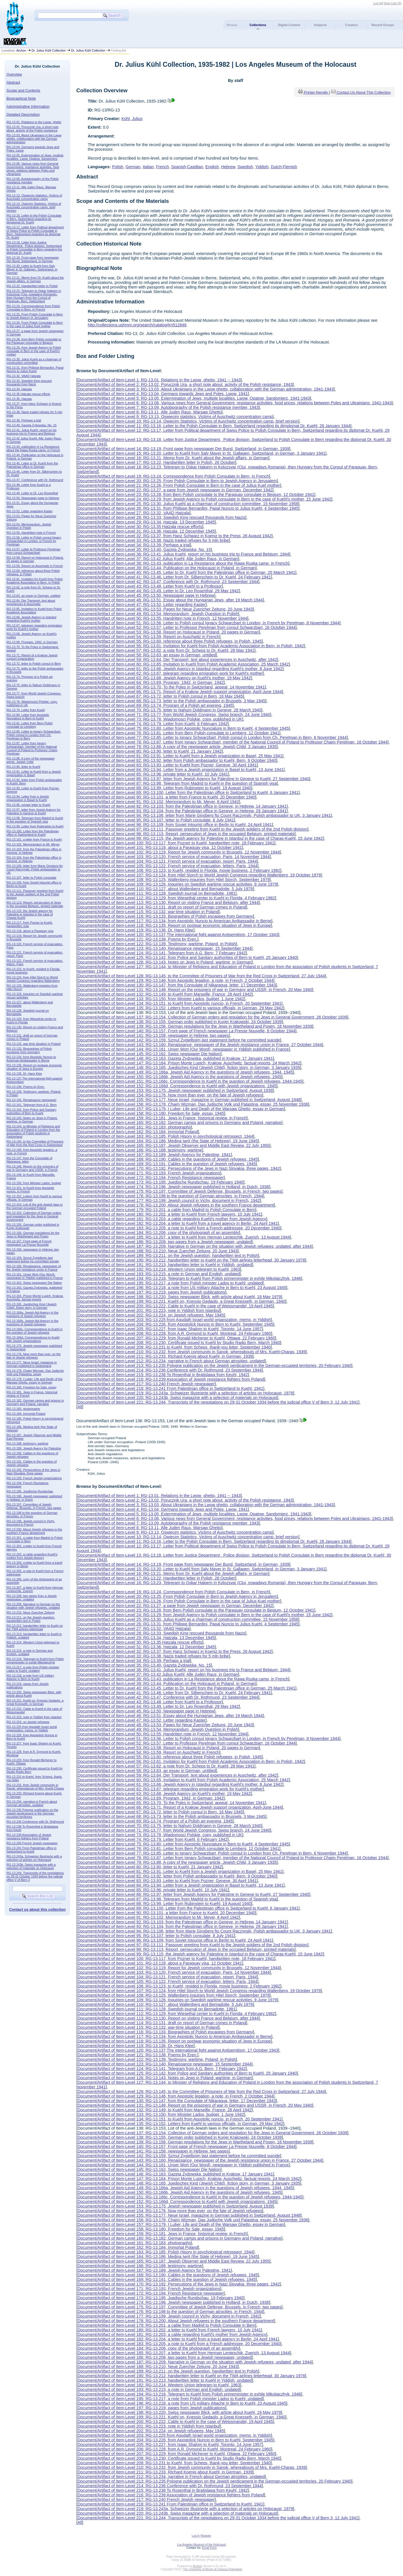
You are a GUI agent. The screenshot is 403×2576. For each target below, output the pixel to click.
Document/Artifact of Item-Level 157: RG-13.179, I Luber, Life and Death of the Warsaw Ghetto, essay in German (180, 1108)
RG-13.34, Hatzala (19, 389)
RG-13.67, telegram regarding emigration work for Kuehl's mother (34, 627)
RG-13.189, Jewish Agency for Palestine (34, 1448)
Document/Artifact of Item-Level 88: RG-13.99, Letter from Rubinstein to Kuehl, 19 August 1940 (164, 788)
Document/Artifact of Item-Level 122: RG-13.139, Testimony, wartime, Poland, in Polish (156, 943)
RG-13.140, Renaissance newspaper (32, 1100)
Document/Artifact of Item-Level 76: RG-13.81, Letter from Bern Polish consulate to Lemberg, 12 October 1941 (178, 733)
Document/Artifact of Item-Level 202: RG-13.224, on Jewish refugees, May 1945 (150, 1315)
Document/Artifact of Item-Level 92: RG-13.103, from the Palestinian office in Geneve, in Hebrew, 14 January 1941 (181, 806)
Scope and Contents (23, 90)
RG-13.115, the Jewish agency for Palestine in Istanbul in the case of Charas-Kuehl (30, 914)
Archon (21, 50)
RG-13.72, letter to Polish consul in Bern (34, 663)
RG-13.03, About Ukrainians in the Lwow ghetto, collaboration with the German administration (34, 139)
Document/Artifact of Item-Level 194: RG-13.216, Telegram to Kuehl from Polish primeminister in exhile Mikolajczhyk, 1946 (189, 1278)
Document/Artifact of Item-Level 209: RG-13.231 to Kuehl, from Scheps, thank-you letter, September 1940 (173, 1347)
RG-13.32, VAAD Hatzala (24, 376)
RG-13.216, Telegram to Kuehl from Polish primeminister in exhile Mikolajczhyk (35, 1660)
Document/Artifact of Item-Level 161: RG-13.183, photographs (134, 1127)
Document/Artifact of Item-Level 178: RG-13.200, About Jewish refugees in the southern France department (175, 1205)
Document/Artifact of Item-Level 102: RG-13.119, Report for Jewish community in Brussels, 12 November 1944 (178, 852)
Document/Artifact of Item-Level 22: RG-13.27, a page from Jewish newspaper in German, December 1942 (174, 490)
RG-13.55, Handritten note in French (31, 532)
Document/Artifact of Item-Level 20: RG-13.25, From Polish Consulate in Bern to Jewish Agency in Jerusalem (177, 480)
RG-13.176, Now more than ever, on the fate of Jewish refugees (34, 1355)
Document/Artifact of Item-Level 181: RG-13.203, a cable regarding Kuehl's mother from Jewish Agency (171, 1219)
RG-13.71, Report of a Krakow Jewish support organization (32, 657)
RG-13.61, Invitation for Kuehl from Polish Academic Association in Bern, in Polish (35, 580)
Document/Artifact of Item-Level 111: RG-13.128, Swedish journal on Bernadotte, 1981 (156, 893)
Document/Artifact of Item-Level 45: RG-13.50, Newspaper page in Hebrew (145, 595)
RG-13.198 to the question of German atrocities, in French (32, 1514)
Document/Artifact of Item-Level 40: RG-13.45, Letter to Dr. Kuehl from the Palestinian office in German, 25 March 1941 (186, 572)
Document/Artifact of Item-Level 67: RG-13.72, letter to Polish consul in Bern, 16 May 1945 (160, 696)
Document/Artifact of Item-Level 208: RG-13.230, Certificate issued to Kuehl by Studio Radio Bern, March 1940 (178, 1342)
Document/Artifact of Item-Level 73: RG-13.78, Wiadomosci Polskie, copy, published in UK (159, 719)
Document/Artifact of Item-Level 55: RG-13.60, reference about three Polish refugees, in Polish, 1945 (169, 641)
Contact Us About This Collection (364, 92)
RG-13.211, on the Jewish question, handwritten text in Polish (31, 1619)
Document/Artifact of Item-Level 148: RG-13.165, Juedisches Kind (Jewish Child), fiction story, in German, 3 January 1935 (188, 1067)
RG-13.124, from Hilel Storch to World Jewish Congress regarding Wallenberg (33, 979)
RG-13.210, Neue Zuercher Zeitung (31, 1612)
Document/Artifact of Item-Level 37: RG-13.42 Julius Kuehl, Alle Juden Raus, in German (157, 558)
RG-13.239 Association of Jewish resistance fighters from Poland (29, 1836)
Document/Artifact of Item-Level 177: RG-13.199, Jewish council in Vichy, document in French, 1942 (168, 1200)
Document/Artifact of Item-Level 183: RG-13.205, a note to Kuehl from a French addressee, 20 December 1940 (178, 1228)
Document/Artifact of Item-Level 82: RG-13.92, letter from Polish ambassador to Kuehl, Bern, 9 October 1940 (176, 760)
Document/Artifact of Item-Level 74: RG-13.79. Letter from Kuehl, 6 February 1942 (152, 723)
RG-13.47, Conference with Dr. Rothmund (35, 480)
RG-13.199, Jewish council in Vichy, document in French (31, 1522)
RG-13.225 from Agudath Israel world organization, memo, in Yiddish (32, 1728)
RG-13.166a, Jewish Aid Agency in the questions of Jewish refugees (32, 1314)
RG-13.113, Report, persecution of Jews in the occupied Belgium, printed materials (35, 904)
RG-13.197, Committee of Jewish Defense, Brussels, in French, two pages (34, 1506)
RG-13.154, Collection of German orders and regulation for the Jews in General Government (34, 1216)
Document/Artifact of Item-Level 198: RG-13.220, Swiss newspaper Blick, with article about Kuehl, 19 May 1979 (179, 1296)
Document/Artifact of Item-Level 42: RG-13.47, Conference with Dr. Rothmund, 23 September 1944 (167, 581)
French (162, 166)
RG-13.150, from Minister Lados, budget (34, 1183)
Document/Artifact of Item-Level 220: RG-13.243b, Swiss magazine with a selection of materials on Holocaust (177, 1397)
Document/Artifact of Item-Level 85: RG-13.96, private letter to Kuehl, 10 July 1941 (152, 774)
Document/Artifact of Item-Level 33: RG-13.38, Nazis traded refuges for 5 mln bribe (153, 540)
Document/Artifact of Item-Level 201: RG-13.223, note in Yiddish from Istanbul (148, 1310)
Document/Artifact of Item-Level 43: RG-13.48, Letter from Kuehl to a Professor (149, 586)
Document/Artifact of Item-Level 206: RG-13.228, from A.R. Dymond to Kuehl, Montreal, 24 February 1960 (174, 1333)
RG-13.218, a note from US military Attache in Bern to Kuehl (30, 1677)
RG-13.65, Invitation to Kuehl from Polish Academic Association (34, 610)
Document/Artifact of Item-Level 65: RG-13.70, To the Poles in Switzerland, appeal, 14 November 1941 (171, 687)
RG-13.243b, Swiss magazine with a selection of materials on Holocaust (31, 1866)
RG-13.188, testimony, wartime (27, 1443)
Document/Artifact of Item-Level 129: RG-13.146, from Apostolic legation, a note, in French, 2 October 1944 (175, 980)
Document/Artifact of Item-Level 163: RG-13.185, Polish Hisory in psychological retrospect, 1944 (165, 1136)
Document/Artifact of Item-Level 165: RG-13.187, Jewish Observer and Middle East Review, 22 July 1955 (173, 1145)
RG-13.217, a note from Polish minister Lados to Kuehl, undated (33, 1668)
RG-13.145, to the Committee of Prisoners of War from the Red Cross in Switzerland (35, 1143)
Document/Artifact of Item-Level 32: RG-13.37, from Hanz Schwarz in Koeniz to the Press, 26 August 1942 (174, 535)
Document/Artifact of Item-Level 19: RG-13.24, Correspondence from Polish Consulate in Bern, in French (173, 476)
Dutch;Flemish (284, 166)
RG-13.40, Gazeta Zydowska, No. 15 (32, 425)
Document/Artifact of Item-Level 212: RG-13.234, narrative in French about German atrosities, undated (171, 1361)
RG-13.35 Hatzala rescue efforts (28, 394)
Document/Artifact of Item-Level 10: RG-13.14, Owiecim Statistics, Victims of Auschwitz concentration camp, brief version (187, 421)
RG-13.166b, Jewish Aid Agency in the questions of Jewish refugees (32, 1322)
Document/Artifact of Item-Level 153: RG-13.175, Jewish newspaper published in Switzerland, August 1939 (175, 1090)
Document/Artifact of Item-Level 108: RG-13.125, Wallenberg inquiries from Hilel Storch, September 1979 (173, 879)
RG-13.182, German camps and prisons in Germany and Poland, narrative (35, 1402)
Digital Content (289, 25)
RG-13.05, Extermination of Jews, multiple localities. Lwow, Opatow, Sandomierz (35, 157)
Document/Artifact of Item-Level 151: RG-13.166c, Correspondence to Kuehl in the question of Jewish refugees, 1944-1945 (189, 1081)
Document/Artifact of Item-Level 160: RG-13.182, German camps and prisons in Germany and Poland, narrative (179, 1122)
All (79, 1406)
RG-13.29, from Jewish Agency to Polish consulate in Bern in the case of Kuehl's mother (34, 351)
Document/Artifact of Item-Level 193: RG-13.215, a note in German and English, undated (158, 1274)
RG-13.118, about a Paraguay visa (30, 931)
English (212, 166)
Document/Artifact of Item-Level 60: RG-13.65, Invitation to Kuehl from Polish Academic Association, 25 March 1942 (182, 664)
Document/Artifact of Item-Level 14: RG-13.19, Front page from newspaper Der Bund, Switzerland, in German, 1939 (183, 448)
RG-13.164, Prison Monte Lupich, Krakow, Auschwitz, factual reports (35, 1297)
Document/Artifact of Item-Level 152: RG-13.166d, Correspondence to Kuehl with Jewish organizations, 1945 (176, 1086)
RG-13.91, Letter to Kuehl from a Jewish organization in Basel (34, 773)
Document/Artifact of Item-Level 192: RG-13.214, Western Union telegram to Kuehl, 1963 (158, 1269)
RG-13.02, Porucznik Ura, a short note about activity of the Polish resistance (32, 128)
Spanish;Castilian (187, 166)
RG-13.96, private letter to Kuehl (28, 805)
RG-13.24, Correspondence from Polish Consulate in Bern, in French (33, 307)
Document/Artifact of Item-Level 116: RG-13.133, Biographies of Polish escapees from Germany (165, 916)
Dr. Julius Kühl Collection (49, 50)
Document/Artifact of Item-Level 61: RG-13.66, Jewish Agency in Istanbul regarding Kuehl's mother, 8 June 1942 (179, 668)
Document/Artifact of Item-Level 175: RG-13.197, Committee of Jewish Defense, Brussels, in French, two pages (179, 1191)
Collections (257, 25)
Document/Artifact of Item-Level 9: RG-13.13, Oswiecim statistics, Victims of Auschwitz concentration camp (174, 416)
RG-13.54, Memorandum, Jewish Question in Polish (29, 526)
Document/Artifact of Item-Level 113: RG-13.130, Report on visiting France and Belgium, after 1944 (168, 902)
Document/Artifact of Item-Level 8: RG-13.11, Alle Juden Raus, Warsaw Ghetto (149, 412)
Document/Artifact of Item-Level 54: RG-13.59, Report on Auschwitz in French (148, 636)
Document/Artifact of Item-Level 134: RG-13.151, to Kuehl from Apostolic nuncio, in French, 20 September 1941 (179, 1003)
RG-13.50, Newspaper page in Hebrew (33, 498)
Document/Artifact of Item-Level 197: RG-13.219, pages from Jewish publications (151, 1292)
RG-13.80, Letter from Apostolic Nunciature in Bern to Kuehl (28, 716)
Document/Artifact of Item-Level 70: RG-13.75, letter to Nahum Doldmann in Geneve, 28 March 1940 (169, 710)
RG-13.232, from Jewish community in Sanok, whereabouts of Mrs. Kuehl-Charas (35, 1786)
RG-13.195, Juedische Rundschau (30, 1491)
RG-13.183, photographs (23, 1408)
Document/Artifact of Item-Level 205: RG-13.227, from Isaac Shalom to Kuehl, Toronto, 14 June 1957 (169, 1329)
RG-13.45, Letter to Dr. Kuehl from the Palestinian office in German (32, 465)
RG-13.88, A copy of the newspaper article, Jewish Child (31, 760)
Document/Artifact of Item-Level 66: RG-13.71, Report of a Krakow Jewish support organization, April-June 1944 (179, 691)
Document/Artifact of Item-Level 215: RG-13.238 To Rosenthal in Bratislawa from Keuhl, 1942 (162, 1374)
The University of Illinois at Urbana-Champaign (212, 2569)
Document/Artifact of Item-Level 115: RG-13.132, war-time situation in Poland (148, 911)
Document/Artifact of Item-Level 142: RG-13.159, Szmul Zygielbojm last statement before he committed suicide (178, 1040)
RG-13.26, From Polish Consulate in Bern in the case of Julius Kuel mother (35, 324)
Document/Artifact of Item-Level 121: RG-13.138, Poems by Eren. (137, 939)
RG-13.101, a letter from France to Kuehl (34, 839)
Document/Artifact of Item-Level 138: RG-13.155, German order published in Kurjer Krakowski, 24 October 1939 (179, 1021)
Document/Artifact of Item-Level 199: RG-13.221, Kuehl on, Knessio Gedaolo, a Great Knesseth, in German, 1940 (181, 1301)
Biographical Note (21, 98)
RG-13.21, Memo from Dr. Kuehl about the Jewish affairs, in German (35, 279)
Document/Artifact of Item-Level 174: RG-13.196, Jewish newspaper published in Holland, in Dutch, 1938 (173, 1186)
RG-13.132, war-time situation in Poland (34, 1043)
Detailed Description (23, 114)
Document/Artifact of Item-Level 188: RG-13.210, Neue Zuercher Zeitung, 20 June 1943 (157, 1251)
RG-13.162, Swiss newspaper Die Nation (34, 1282)
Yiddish (262, 166)
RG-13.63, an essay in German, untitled (33, 595)
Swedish (245, 166)
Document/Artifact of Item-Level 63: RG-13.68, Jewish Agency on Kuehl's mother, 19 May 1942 (164, 678)
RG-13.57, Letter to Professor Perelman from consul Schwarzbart (33, 551)
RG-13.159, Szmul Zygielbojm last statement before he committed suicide (33, 1259)
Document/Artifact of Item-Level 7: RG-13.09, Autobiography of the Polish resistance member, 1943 (168, 407)
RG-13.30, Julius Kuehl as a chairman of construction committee (34, 361)
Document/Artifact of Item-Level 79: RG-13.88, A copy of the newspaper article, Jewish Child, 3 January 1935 (176, 746)
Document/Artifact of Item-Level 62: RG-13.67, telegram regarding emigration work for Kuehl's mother (170, 673)
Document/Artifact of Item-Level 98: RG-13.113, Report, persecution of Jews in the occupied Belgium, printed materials (185, 833)
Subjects (320, 25)
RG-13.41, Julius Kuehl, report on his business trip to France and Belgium (32, 431)
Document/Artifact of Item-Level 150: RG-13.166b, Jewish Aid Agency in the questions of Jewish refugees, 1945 (179, 1076)
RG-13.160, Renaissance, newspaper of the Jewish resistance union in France (34, 1267)
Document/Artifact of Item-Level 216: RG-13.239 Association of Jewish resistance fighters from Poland (170, 1379)
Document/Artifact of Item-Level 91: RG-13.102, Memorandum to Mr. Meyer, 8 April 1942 (158, 801)
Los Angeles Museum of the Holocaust (201, 2544)
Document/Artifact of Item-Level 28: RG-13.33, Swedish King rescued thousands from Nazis (161, 517)
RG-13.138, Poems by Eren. (26, 1086)
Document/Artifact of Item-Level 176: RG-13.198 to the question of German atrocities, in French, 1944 (170, 1196)
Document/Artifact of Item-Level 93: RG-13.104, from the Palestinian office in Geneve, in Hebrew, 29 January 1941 (181, 811)
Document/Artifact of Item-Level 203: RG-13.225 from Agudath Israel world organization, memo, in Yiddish (174, 1319)
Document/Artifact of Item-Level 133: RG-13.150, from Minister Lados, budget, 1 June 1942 (160, 998)
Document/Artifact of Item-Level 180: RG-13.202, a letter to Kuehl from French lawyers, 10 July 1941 (169, 1214)
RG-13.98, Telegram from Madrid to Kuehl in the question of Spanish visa (35, 819)
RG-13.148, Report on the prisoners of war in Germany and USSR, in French (32, 1168)
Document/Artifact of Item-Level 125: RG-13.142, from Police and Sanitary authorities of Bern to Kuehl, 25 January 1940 (187, 957)
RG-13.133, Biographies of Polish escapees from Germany (29, 1050)
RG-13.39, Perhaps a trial (24, 420)
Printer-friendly (316, 92)
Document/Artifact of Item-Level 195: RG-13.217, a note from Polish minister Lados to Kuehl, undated (169, 1283)
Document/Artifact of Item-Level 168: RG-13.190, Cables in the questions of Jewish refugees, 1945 (167, 1159)
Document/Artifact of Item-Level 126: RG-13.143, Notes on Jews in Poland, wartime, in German (164, 962)
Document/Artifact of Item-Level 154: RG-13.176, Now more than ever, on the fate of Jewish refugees (169, 1095)
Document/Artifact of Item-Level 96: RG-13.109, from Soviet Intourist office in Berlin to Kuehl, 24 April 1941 (174, 824)
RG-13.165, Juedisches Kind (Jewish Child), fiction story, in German (32, 1305)
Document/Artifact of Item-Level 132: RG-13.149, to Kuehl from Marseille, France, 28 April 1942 (164, 994)
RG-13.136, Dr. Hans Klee (24, 1073)
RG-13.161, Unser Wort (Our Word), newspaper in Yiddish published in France (35, 1276)
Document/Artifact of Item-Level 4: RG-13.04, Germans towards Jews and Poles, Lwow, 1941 (162, 393)
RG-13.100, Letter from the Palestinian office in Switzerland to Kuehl (33, 832)
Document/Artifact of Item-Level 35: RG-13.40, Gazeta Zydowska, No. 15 (144, 549)
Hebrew (228, 166)
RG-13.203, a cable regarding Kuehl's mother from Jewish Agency (32, 1556)
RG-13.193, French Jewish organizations (34, 1478)
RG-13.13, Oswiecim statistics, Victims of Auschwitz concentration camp (34, 197)
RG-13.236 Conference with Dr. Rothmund (35, 1821)
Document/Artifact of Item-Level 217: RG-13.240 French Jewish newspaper (146, 1384)
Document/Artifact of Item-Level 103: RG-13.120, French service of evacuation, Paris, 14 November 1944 (173, 856)
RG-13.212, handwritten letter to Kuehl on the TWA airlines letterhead (35, 1627)
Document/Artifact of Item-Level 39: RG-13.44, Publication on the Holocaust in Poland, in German (166, 568)
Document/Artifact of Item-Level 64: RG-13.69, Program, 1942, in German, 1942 (150, 682)
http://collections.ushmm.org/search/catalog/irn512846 (137, 325)
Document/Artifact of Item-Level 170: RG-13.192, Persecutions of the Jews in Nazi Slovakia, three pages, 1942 (178, 1168)
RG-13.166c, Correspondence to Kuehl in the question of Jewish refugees (34, 1330)
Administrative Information (28, 106)
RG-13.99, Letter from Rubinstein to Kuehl (35, 826)
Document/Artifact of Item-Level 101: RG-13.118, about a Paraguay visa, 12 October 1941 (159, 847)
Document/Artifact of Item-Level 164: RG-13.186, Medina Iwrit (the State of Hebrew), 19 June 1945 (167, 1141)
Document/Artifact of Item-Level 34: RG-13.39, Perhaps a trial (133, 545)
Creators (351, 25)
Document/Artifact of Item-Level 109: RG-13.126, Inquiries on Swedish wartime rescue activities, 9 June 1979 (177, 884)
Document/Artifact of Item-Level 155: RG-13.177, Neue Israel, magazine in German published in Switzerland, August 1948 (188, 1099)
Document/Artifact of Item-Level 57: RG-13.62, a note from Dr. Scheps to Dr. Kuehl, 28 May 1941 (165, 650)
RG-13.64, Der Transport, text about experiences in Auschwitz (31, 602)
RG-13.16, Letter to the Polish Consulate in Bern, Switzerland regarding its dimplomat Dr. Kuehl (34, 219)
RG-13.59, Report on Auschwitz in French (35, 566)
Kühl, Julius (132, 118)
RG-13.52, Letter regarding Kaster (30, 511)
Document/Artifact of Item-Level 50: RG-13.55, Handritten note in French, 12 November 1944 (162, 618)
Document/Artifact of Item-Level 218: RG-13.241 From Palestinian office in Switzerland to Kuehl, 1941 (170, 1388)
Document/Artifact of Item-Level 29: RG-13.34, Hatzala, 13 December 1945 (146, 522)
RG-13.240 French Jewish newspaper (32, 1843)
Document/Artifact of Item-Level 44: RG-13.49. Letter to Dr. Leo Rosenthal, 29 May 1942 (158, 590)
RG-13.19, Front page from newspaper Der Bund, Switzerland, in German (33, 259)
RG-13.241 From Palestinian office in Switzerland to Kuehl (32, 1849)
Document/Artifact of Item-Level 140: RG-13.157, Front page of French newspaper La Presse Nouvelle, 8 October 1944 (186, 1031)
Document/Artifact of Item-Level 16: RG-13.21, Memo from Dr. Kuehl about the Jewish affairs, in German (172, 458)
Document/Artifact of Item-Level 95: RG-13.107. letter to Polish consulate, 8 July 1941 (155, 820)
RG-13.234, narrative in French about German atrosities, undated (32, 1803)
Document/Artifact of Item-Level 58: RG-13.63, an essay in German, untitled (146, 655)
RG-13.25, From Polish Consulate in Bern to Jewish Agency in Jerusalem (35, 316)
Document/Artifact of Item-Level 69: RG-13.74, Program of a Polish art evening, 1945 (155, 705)
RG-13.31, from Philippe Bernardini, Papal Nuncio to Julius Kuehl (35, 369)
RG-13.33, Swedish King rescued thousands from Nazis (29, 382)
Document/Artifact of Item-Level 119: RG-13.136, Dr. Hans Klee (135, 930)
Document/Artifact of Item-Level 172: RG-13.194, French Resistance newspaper (150, 1177)
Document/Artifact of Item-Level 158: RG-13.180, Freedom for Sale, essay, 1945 (150, 1113)
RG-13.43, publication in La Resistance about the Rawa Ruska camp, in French (33, 448)
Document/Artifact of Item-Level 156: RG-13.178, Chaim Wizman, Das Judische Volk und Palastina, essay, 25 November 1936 (192, 1104)
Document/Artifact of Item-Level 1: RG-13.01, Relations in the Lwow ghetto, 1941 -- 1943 (159, 380)
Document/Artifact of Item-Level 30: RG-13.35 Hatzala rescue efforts (139, 526)
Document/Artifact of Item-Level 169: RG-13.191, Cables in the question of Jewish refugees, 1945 (166, 1164)
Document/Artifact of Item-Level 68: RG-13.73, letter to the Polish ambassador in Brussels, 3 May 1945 (171, 701)
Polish (117, 166)
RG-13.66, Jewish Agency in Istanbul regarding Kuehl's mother (31, 618)
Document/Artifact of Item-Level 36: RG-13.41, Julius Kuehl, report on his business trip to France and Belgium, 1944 (183, 554)
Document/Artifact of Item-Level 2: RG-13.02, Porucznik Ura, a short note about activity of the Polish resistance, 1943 (184, 384)
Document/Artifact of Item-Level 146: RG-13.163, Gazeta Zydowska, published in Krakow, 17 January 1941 (175, 1058)
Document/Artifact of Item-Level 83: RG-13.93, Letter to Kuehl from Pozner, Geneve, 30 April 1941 (167, 765)
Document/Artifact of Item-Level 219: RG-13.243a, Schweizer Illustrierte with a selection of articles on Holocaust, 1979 (185, 1393)
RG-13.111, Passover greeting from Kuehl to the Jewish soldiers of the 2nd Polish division (35, 894)
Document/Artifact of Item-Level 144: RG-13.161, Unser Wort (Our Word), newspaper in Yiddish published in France (183, 1049)
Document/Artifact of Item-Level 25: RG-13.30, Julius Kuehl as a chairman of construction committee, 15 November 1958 (187, 503)
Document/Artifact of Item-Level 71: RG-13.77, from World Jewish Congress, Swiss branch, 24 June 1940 (173, 714)
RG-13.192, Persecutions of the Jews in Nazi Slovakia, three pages (33, 1471)
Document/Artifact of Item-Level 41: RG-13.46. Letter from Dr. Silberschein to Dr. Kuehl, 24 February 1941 (174, 577)
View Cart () (393, 3)
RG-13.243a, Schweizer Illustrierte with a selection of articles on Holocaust (34, 1858)
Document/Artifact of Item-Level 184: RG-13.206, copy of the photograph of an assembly (158, 1232)
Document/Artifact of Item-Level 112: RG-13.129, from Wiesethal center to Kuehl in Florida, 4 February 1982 (176, 898)
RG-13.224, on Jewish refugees (28, 1722)
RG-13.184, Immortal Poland (26, 1413)
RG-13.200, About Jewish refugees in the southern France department (34, 1531)
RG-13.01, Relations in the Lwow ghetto (34, 122)
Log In (377, 3)
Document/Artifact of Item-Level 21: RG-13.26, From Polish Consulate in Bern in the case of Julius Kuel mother (178, 485)
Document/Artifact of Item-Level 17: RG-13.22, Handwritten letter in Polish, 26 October (156, 462)
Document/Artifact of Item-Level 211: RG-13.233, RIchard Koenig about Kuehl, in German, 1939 (164, 1356)
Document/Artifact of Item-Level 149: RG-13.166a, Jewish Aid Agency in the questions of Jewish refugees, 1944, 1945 (185, 1072)
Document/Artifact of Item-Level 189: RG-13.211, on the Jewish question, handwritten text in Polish (167, 1255)
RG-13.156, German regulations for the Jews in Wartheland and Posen (33, 1234)
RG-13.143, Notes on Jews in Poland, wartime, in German (32, 1119)
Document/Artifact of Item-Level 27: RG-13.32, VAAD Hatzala (133, 513)
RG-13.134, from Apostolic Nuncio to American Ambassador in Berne (31, 1058)
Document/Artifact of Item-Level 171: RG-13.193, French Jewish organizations (148, 1173)
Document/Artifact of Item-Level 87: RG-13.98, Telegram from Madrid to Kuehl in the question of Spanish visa (177, 783)
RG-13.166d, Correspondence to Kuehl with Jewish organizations (33, 1339)
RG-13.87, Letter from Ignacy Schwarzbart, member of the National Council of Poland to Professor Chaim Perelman (32, 748)
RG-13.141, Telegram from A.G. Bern (32, 1104)
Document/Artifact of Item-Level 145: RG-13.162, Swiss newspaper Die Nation (148, 1053)
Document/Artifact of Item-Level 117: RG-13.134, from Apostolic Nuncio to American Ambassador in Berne (174, 921)
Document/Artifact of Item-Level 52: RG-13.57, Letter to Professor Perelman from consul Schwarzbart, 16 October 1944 (186, 627)
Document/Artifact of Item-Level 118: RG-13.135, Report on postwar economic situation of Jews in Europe (174, 925)
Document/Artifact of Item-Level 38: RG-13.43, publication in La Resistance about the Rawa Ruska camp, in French (182, 563)
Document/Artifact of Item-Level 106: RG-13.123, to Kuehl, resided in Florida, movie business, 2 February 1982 (178, 870)
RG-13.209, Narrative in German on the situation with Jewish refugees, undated (33, 1605)
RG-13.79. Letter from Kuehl (26, 710)
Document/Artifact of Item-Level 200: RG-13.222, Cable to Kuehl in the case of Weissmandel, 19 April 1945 (175, 1306)
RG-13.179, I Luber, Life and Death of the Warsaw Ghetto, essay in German (35, 1380)
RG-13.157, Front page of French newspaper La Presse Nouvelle (29, 1242)
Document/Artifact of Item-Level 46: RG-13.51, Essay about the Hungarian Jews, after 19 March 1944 (170, 600)
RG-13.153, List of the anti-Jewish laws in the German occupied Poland (35, 1206)
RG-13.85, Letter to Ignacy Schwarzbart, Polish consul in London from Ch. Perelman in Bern (34, 735)
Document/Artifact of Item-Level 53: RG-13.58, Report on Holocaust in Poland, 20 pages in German (168, 632)
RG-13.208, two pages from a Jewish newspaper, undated (32, 1597)
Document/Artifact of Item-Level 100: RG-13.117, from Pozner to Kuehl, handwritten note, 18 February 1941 (175, 843)
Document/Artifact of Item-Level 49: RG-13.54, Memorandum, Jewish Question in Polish (157, 613)
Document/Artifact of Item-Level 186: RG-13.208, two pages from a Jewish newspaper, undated (164, 1241)
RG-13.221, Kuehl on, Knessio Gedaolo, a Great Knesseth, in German (35, 1702)
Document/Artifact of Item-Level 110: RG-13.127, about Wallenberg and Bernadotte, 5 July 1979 (165, 888)
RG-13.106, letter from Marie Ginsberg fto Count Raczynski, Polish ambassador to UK (35, 869)
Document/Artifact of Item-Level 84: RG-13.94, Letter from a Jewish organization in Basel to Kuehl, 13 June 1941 (180, 769)
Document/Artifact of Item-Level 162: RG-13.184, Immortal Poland (137, 1131)
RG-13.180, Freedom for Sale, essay (31, 1387)
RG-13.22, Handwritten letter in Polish (32, 286)
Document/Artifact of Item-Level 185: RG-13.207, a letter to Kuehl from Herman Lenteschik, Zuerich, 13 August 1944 (183, 1237)
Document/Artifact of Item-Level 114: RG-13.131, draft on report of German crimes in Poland (161, 907)
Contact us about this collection (37, 1909)
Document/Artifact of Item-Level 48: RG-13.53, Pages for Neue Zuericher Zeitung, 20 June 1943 (165, 609)
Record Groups (382, 25)
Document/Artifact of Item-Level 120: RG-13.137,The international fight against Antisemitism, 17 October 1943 (177, 934)
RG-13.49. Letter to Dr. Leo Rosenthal (32, 493)
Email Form (209, 2547)
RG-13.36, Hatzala (19, 399)
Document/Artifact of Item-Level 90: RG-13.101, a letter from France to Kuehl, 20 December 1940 (166, 797)
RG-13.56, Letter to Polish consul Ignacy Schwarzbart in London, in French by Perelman (34, 541)
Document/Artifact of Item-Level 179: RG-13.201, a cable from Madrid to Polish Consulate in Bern (166, 1209)
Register (205, 2535)
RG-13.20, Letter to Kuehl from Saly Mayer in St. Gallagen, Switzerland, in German (32, 269)
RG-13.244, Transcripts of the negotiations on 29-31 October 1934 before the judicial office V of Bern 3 (35, 1876)
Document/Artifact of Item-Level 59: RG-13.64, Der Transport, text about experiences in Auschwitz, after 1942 (177, 659)
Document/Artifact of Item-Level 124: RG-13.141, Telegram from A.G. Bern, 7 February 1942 (161, 953)
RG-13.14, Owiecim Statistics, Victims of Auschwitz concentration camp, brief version (34, 207)
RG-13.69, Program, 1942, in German (32, 642)
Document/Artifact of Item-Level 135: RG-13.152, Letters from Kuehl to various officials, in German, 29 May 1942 (180, 1008)
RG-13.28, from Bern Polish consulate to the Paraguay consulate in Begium (34, 341)
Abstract (13, 82)
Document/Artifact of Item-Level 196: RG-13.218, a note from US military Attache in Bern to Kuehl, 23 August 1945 (181, 1287)
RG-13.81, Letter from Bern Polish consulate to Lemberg (30, 724)
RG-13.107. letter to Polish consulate (31, 877)
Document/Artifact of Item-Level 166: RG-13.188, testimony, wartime (139, 1150)
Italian (148, 166)
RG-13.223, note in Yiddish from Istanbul (34, 1717)
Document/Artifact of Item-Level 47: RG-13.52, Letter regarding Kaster (141, 604)
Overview (14, 74)
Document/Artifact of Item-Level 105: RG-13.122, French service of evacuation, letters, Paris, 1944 (167, 866)
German (132, 166)
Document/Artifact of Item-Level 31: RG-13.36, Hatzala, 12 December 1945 (146, 531)
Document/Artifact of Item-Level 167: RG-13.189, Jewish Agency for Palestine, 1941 (154, 1154)
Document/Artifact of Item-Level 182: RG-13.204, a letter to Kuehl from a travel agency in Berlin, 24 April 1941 (177, 1223)
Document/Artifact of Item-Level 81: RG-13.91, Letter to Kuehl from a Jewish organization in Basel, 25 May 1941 (179, 756)
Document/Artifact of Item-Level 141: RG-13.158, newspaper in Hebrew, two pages (153, 1035)
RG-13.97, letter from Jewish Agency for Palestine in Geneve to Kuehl (34, 811)
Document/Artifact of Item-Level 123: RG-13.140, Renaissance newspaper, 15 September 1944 (164, 948)
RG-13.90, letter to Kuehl (23, 766)
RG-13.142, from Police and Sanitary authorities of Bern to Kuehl (31, 1111)
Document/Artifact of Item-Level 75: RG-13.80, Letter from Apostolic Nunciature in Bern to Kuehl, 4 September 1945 (183, 728)
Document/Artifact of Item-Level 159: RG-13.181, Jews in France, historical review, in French (161, 1118)
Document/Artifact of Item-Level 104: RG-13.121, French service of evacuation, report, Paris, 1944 (167, 861)
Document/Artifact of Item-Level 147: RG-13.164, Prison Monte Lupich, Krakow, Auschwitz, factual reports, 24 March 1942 (188, 1063)
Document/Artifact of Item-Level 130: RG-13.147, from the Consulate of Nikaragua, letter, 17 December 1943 (176, 985)
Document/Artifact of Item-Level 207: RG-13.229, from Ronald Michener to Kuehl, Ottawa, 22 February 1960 (176, 1338)
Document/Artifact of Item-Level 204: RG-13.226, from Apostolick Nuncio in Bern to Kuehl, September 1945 (175, 1324)
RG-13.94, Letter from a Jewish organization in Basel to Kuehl (28, 798)
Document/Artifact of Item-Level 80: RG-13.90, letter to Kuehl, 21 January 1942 (149, 751)
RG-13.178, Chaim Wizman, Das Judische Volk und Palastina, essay (35, 1372)
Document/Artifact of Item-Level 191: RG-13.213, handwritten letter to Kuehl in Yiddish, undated (164, 1264)
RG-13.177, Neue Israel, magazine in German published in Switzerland (32, 1364)
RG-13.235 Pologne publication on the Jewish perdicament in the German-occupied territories (32, 1813)
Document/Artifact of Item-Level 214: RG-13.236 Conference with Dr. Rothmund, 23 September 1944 (169, 1370)
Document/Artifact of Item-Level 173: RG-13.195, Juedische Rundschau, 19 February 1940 (160, 1182)
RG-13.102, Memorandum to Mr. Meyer (33, 844)
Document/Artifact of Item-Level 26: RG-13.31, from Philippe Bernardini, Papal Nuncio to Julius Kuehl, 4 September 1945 (187, 508)
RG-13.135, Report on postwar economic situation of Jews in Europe (34, 1067)
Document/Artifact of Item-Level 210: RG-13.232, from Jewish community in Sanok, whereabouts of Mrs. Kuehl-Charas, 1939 (191, 1351)
